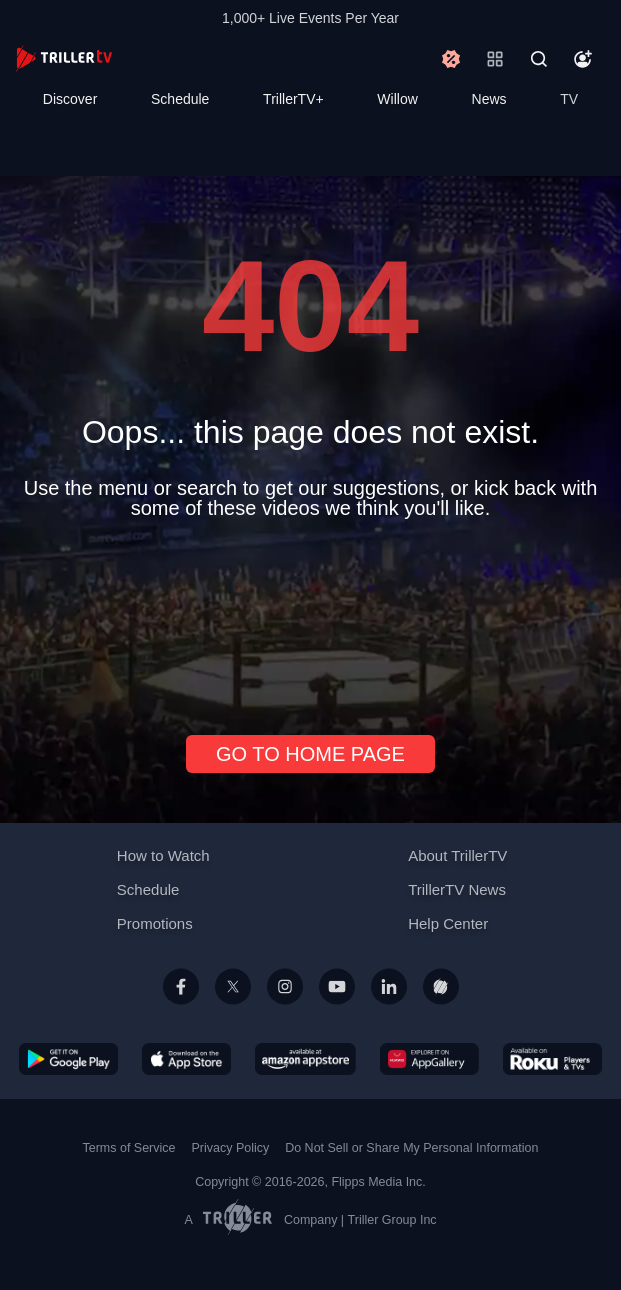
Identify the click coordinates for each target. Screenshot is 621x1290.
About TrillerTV (457, 855)
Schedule (180, 99)
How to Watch (163, 855)
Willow (397, 99)
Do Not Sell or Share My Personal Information (411, 1148)
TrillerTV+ (293, 99)
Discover (70, 99)
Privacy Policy (230, 1148)
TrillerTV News (457, 889)
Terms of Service (129, 1148)
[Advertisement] (310, 619)
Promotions (155, 923)
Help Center (448, 923)
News (489, 99)
